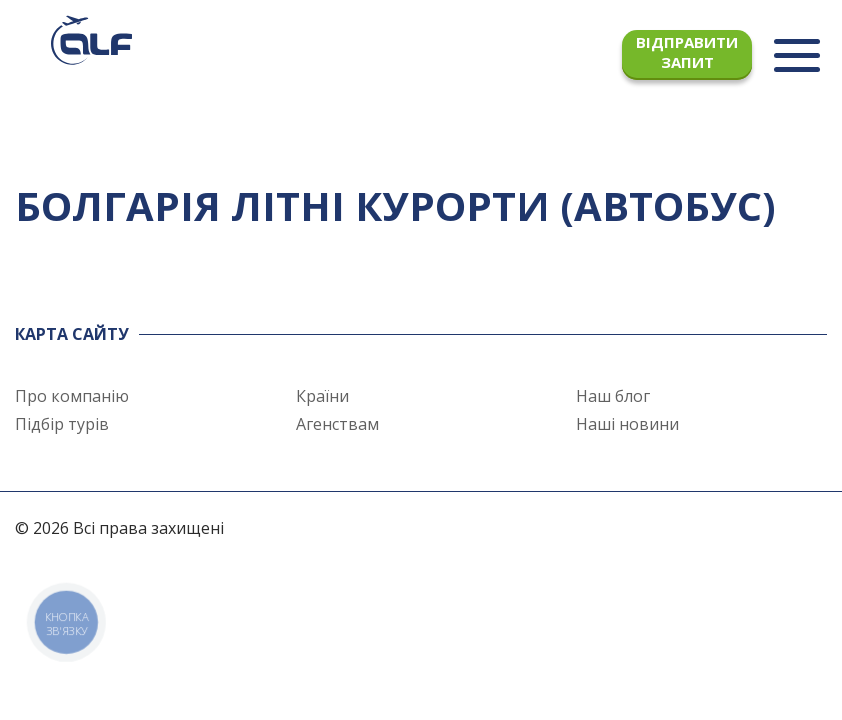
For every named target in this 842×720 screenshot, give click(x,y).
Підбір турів (62, 424)
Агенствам (337, 424)
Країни (322, 396)
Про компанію (72, 396)
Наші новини (627, 424)
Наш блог (613, 396)
